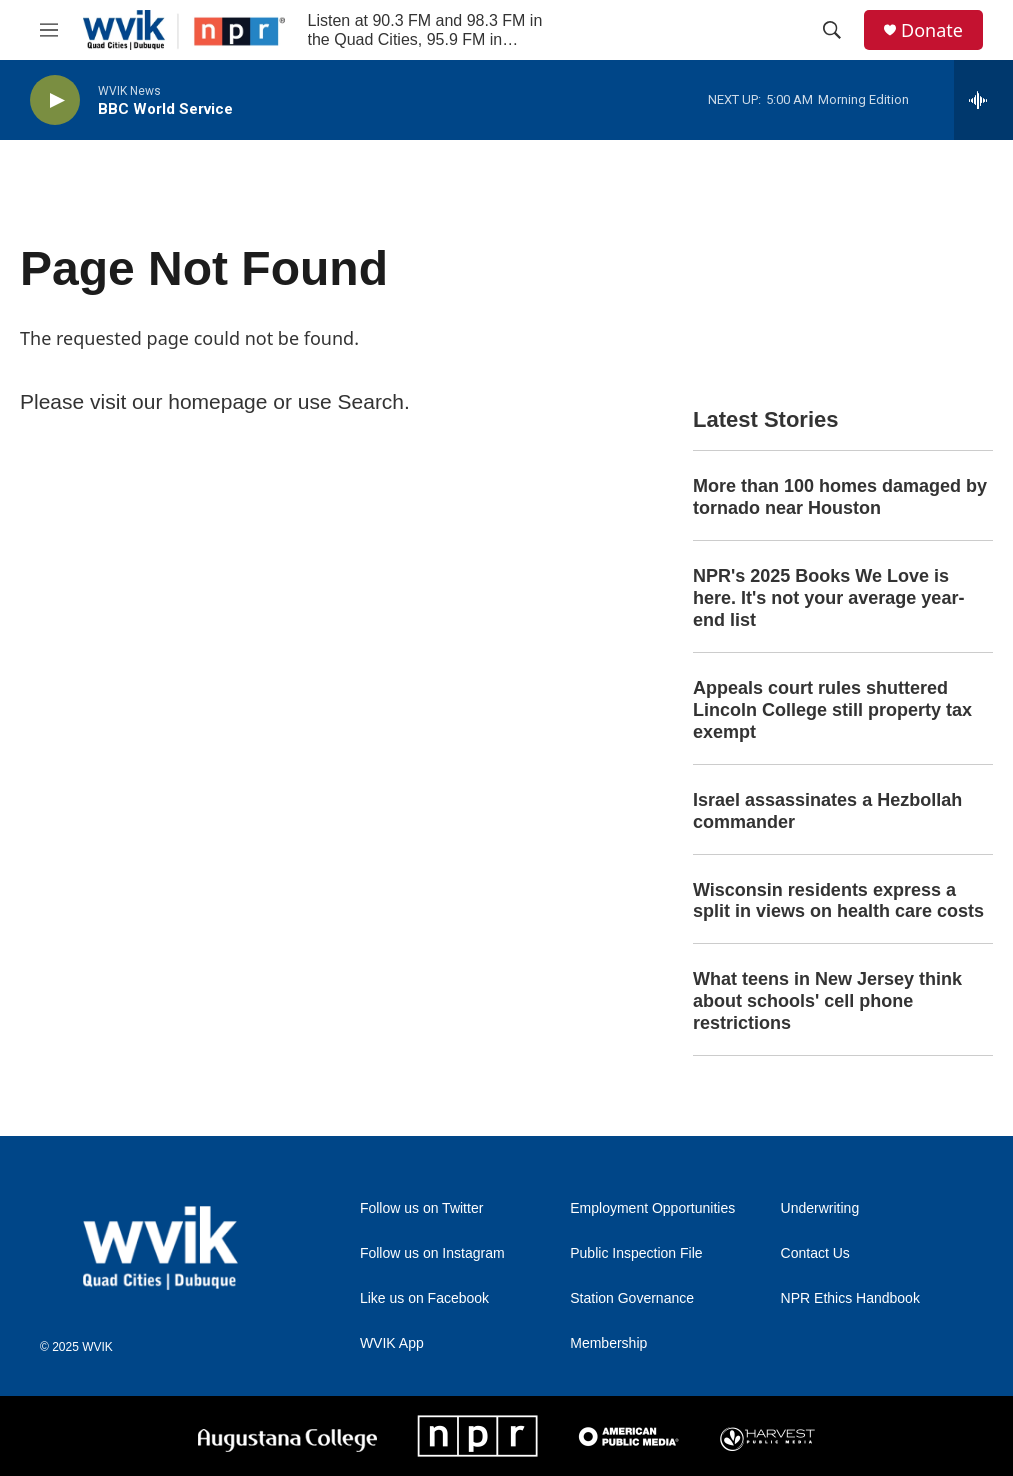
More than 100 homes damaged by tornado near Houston (840, 497)
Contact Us (815, 1253)
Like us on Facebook (424, 1298)
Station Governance (632, 1298)
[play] (55, 100)
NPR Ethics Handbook (850, 1298)
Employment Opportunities (652, 1208)
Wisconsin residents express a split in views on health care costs (838, 901)
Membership (608, 1343)
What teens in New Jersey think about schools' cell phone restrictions (827, 1001)
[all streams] (983, 100)
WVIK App (392, 1343)
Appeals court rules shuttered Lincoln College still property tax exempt (832, 710)
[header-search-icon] (832, 30)
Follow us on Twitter (421, 1208)
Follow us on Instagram (432, 1253)
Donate (932, 30)
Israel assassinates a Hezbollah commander (827, 811)
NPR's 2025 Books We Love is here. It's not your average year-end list (828, 598)
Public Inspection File (636, 1253)
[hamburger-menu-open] (49, 30)
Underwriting (820, 1208)
